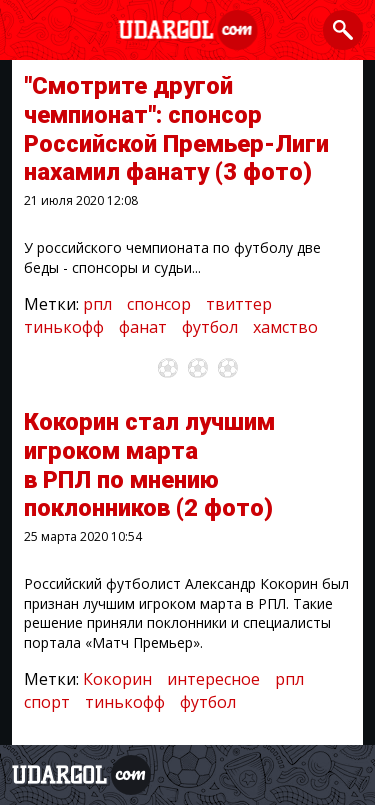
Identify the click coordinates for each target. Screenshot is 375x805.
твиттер (239, 304)
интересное (213, 679)
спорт (47, 702)
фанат (143, 327)
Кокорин (117, 679)
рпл (97, 304)
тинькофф (64, 327)
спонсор (159, 304)
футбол (210, 327)
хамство (285, 327)
